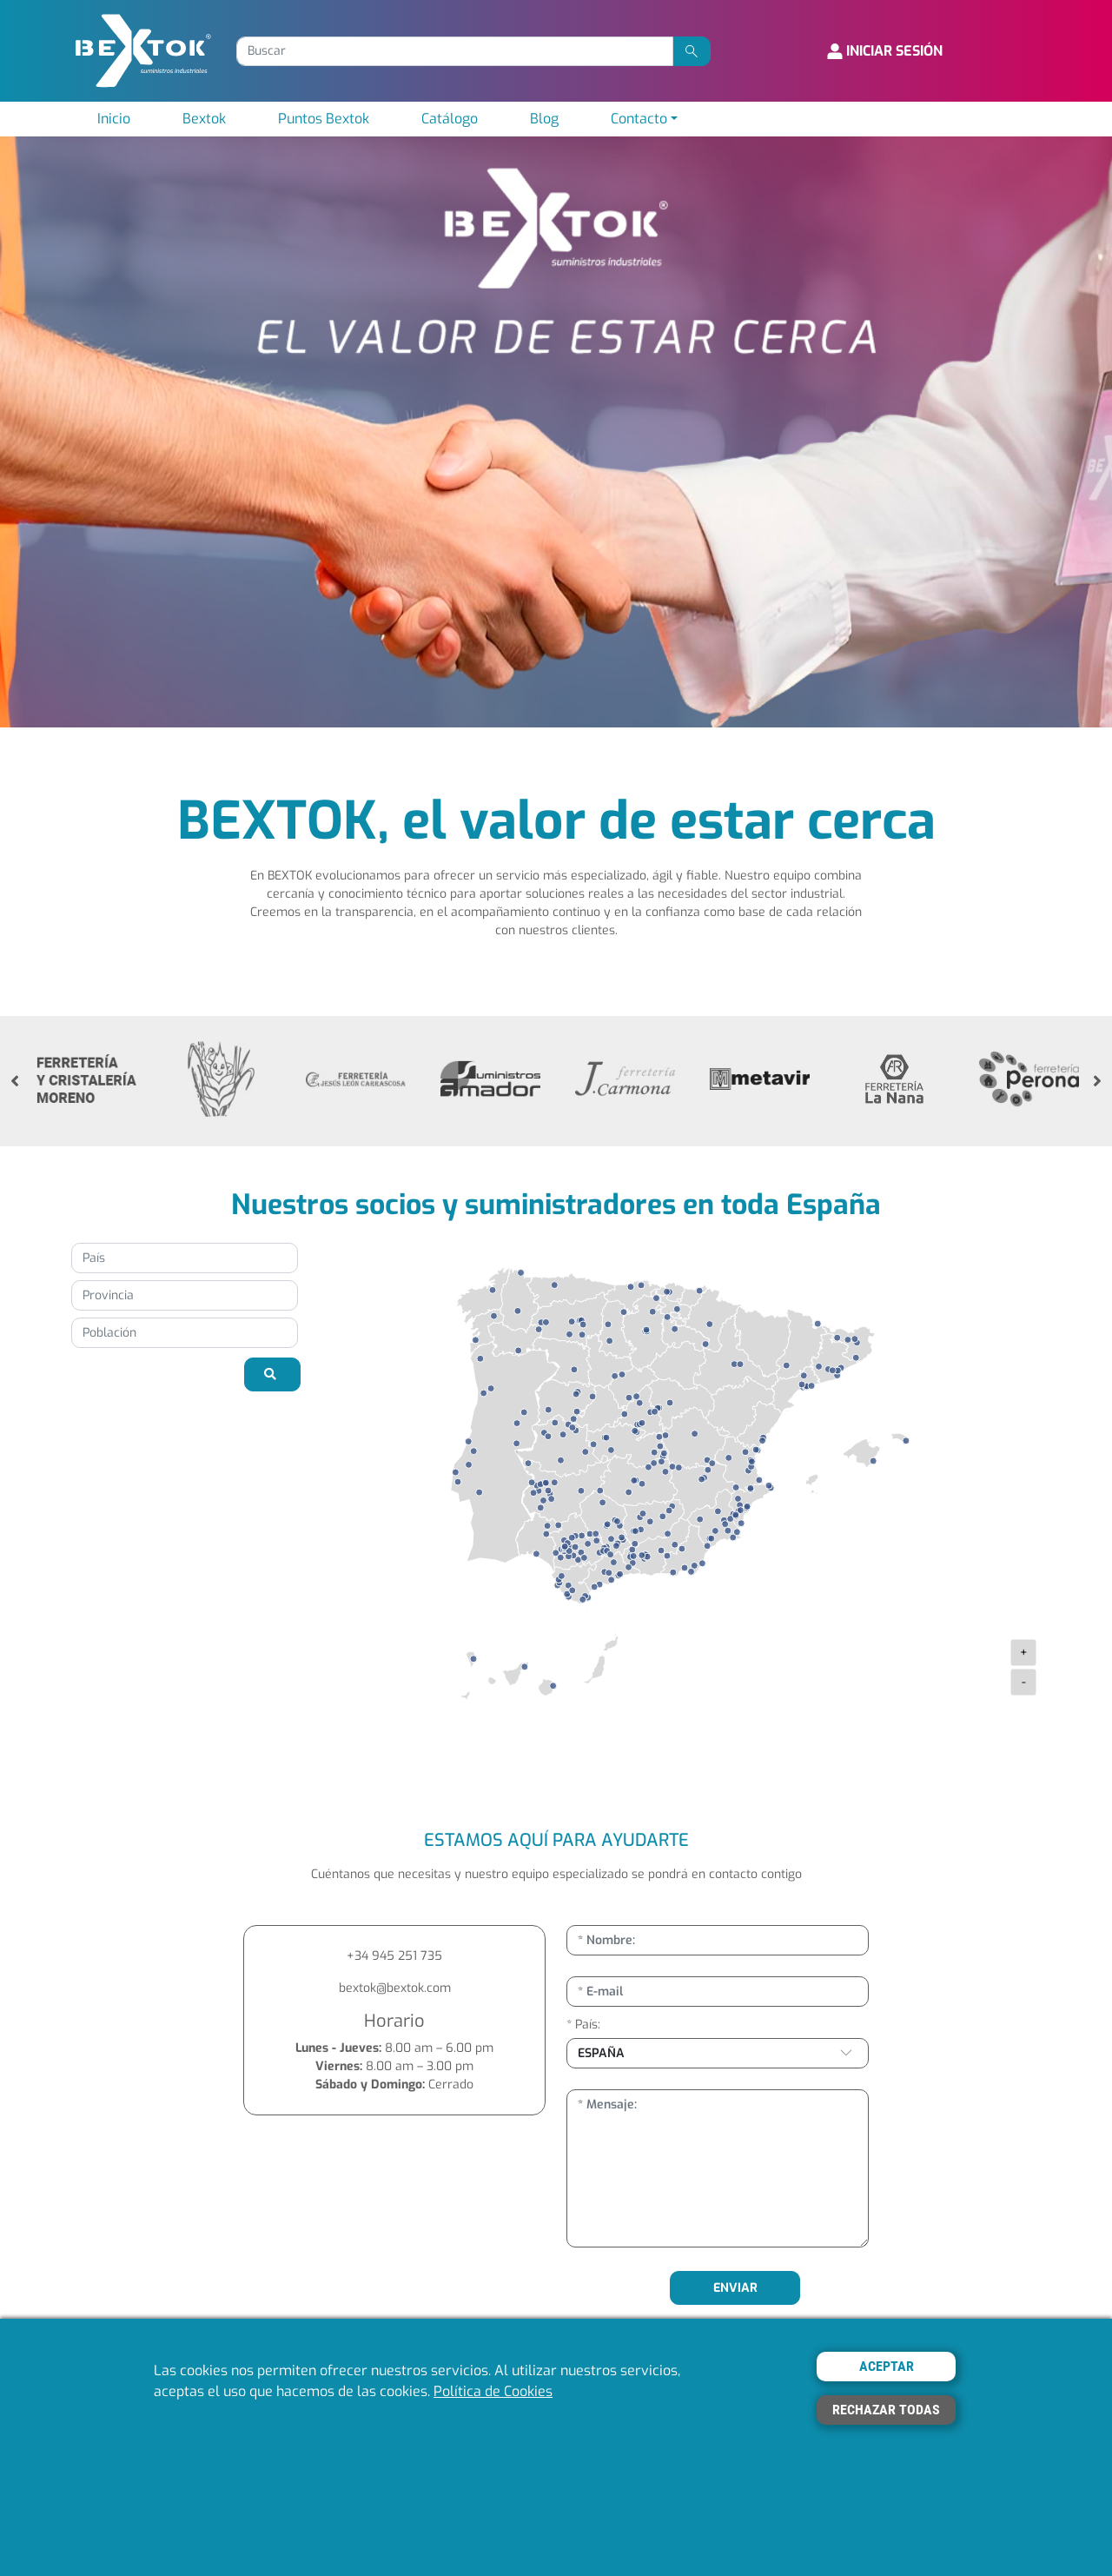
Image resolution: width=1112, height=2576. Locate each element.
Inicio (113, 119)
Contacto (639, 119)
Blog (544, 119)
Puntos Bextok (323, 119)
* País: (583, 2024)
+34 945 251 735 (394, 1956)
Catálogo (449, 119)
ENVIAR (735, 2288)
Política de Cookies (493, 2391)
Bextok (204, 119)
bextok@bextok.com (395, 1988)
